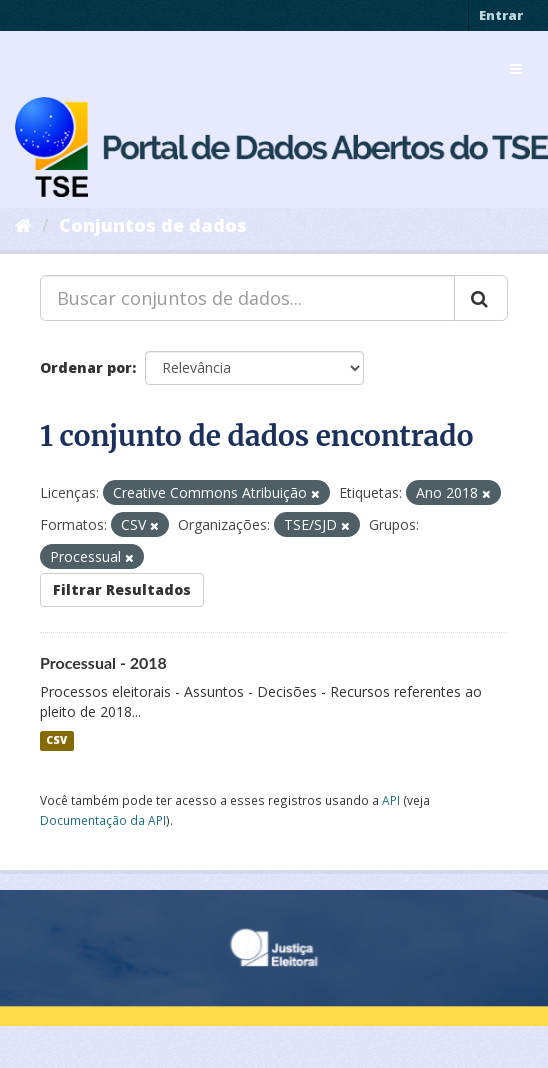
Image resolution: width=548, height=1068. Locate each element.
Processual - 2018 (103, 662)
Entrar (501, 15)
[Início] (23, 225)
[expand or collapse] (516, 69)
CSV (56, 741)
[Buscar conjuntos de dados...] (247, 298)
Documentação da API (103, 820)
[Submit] (481, 298)
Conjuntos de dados (153, 225)
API (391, 800)
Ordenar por (86, 367)
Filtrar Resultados (122, 589)
